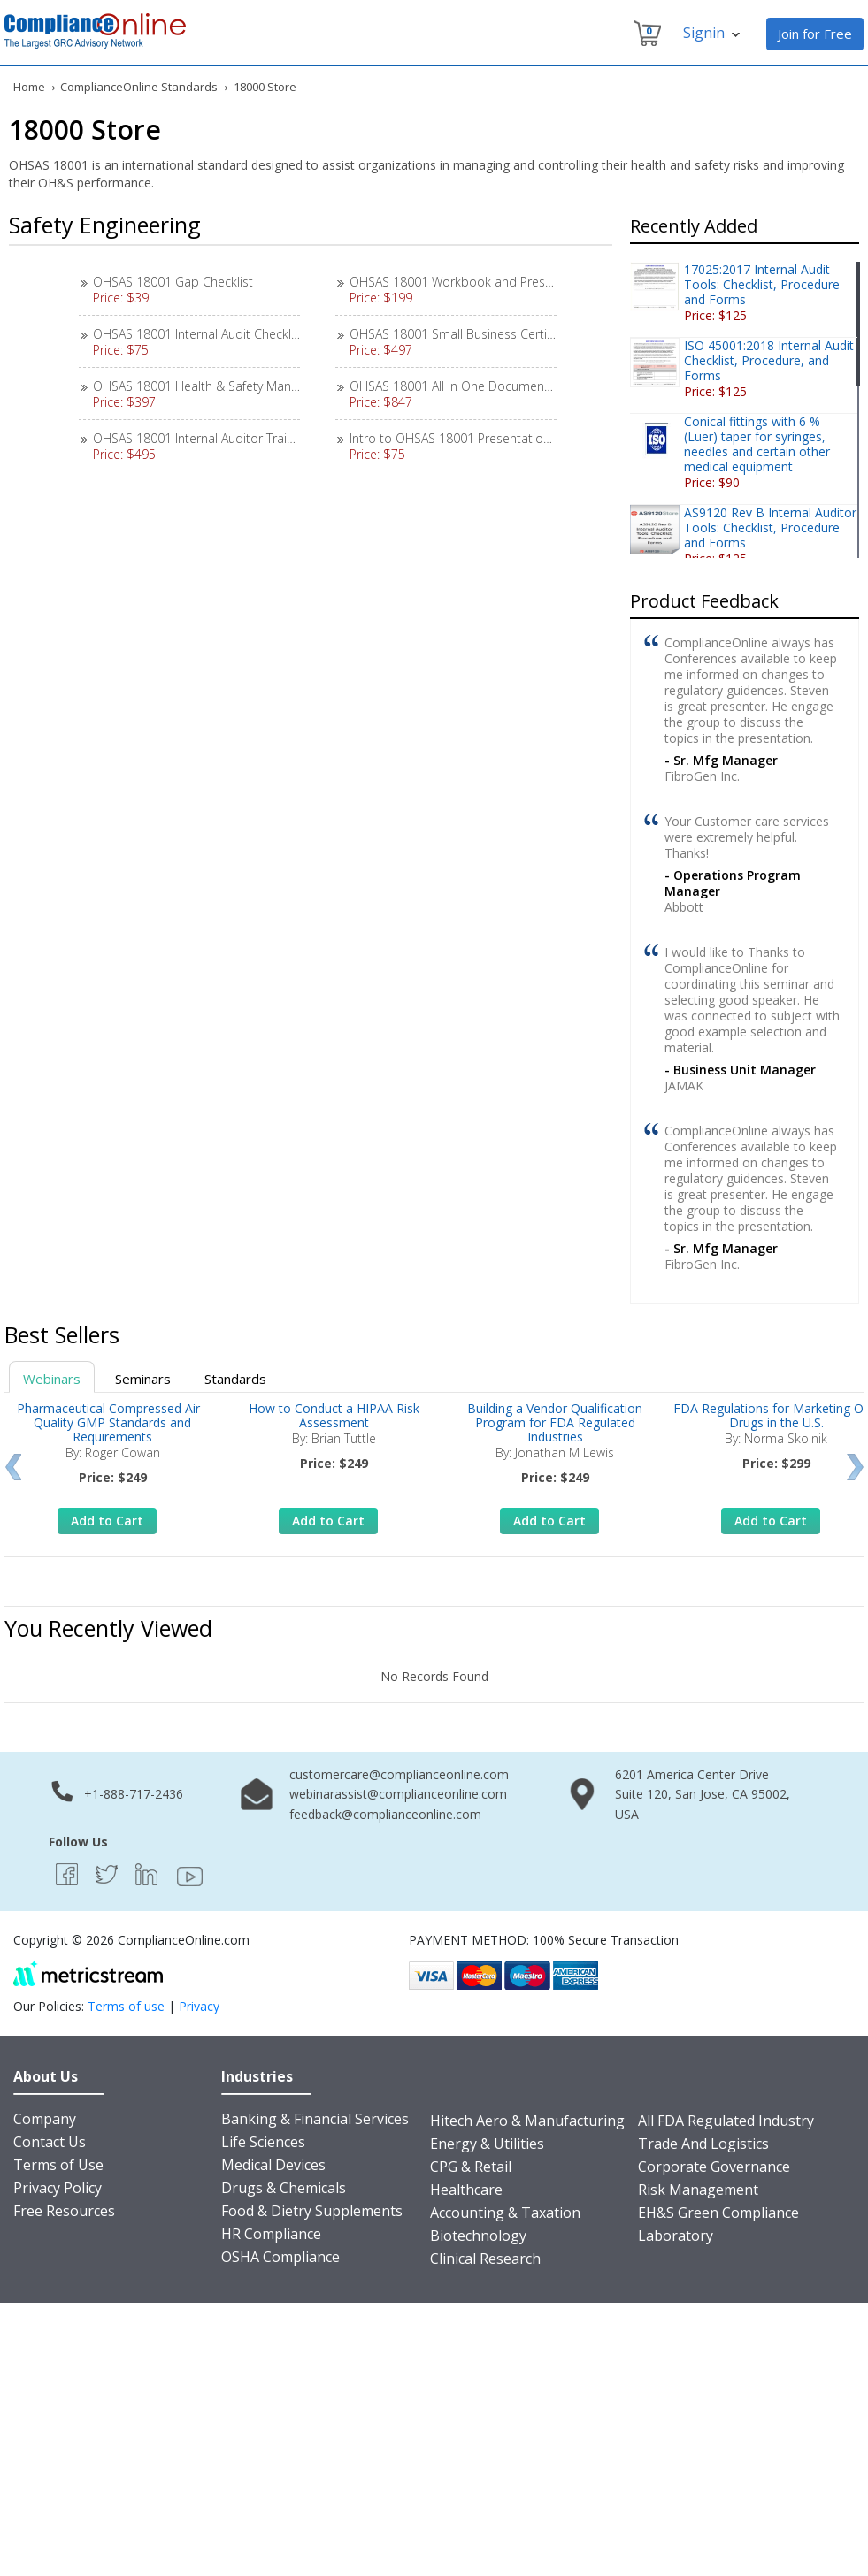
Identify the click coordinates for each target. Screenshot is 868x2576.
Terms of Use (58, 2165)
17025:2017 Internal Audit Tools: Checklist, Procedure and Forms (762, 284)
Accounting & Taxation (505, 2212)
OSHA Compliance (280, 2256)
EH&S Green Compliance (718, 2212)
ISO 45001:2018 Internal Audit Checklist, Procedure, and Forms (769, 360)
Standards (235, 1378)
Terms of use (126, 2006)
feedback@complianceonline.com (385, 1814)
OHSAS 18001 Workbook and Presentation (471, 281)
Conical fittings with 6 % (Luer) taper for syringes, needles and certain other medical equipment (757, 444)
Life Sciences (263, 2142)
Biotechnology (478, 2235)
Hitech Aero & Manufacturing (527, 2120)
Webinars (52, 1378)
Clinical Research (485, 2258)
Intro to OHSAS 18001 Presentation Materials (478, 438)
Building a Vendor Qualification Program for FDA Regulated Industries (554, 1422)
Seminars (143, 1378)
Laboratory (675, 2235)
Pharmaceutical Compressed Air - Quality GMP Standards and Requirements (112, 1422)
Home (29, 87)
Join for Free (815, 33)
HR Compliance (271, 2233)
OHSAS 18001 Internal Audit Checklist (198, 333)
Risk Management (698, 2189)
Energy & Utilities (487, 2143)
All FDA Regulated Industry (726, 2120)
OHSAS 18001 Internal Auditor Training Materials (229, 438)
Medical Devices (273, 2165)
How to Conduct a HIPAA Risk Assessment (334, 1415)
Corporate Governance (714, 2166)
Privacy (199, 2006)
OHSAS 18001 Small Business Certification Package (494, 333)
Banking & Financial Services (315, 2119)
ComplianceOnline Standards (139, 87)
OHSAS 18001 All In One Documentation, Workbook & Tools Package (545, 386)
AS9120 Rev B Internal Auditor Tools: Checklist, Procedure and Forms (770, 527)
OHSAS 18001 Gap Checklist (173, 281)
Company (44, 2119)
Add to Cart (107, 1520)
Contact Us (49, 2142)
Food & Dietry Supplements (312, 2211)
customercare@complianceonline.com (399, 1774)
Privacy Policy (57, 2188)
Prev (12, 1467)
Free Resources (64, 2211)
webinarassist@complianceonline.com (398, 1793)
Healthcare (466, 2189)
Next (855, 1467)
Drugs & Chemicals (283, 2188)
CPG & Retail (470, 2166)
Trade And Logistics (703, 2143)
